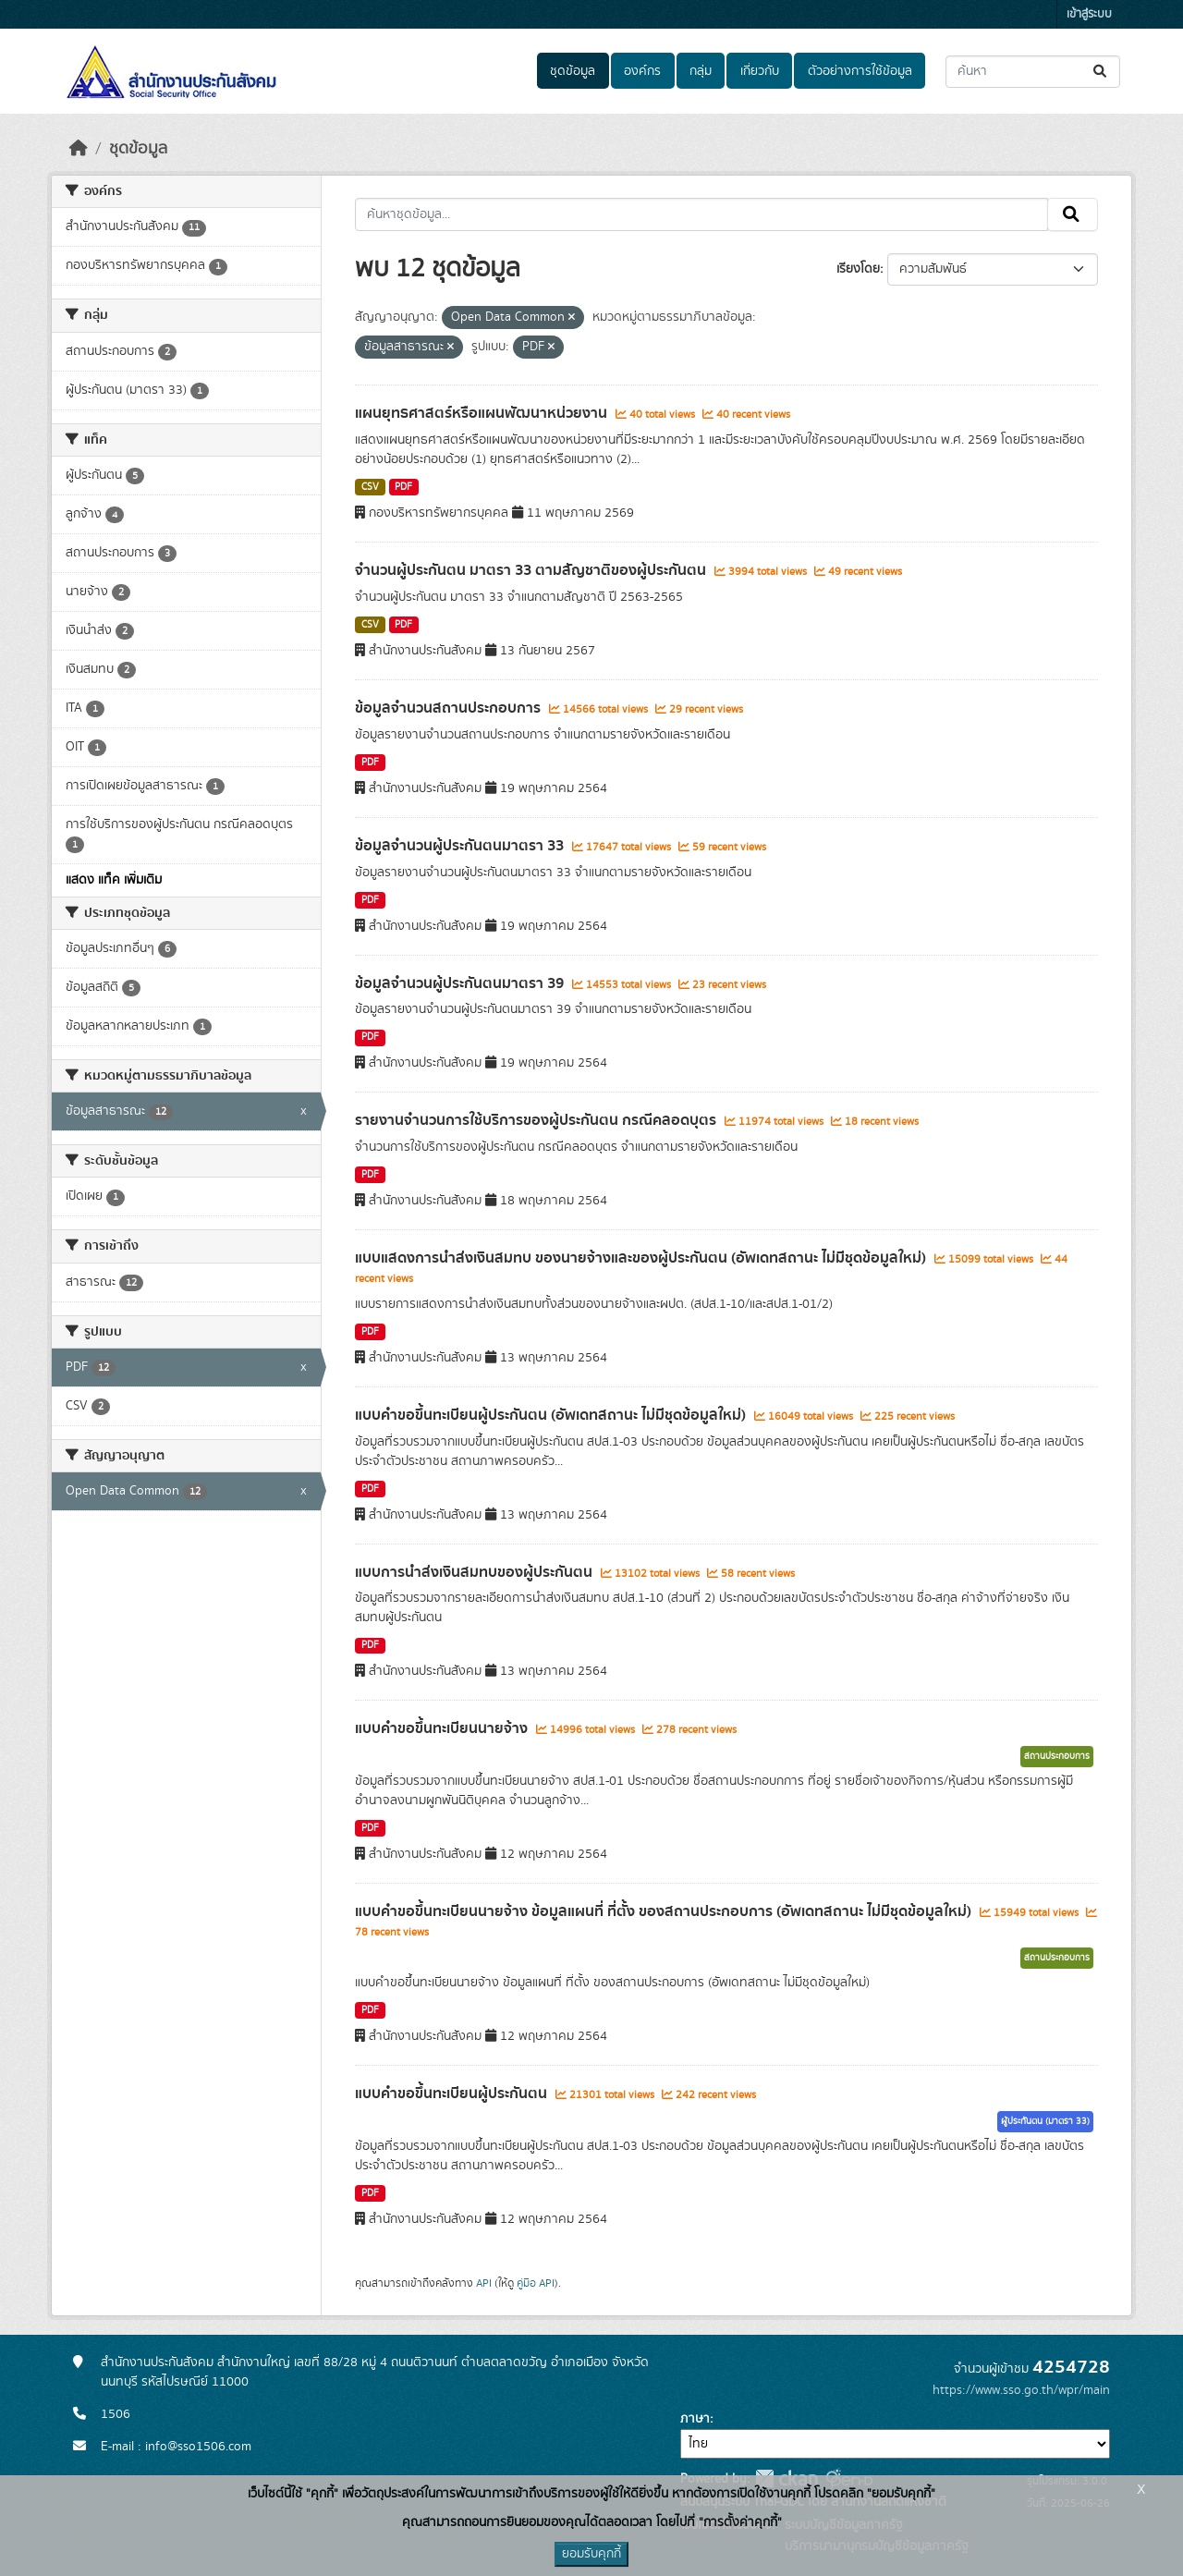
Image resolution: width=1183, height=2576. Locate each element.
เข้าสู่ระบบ (1089, 14)
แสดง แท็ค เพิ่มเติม (114, 880)
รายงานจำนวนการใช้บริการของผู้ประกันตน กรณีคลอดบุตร (537, 1120)
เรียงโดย (858, 269)
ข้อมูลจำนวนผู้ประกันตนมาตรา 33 (461, 846)
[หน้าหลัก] (78, 149)
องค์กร (642, 71)
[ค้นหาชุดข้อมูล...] (1032, 71)
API (484, 2283)
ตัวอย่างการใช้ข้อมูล (860, 71)
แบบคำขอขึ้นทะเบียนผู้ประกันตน (453, 2094)
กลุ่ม (700, 71)
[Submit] (1101, 71)
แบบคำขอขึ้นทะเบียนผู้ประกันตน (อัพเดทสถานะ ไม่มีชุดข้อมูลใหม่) (552, 1415)
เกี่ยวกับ (759, 71)
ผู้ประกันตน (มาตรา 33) (1045, 2121)
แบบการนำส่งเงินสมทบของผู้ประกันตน (475, 1572)
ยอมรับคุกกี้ (591, 2554)
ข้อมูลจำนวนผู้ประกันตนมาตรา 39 (461, 983)
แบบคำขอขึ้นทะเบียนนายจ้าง (443, 1728)
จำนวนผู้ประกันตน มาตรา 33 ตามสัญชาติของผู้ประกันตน (532, 570)
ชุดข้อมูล (572, 71)
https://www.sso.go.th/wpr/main (1021, 2390)
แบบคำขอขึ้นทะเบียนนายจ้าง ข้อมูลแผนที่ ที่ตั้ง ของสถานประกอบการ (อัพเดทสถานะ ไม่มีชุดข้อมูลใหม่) (665, 1911)
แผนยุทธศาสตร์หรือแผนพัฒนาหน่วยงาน (483, 413)
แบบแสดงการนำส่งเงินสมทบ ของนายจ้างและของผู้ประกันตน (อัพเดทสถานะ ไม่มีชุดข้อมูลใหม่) (642, 1258)
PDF (403, 487)
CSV (370, 487)
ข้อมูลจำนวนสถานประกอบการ (449, 708)
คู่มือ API (536, 2283)
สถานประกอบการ (1057, 1756)
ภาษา (695, 2419)
